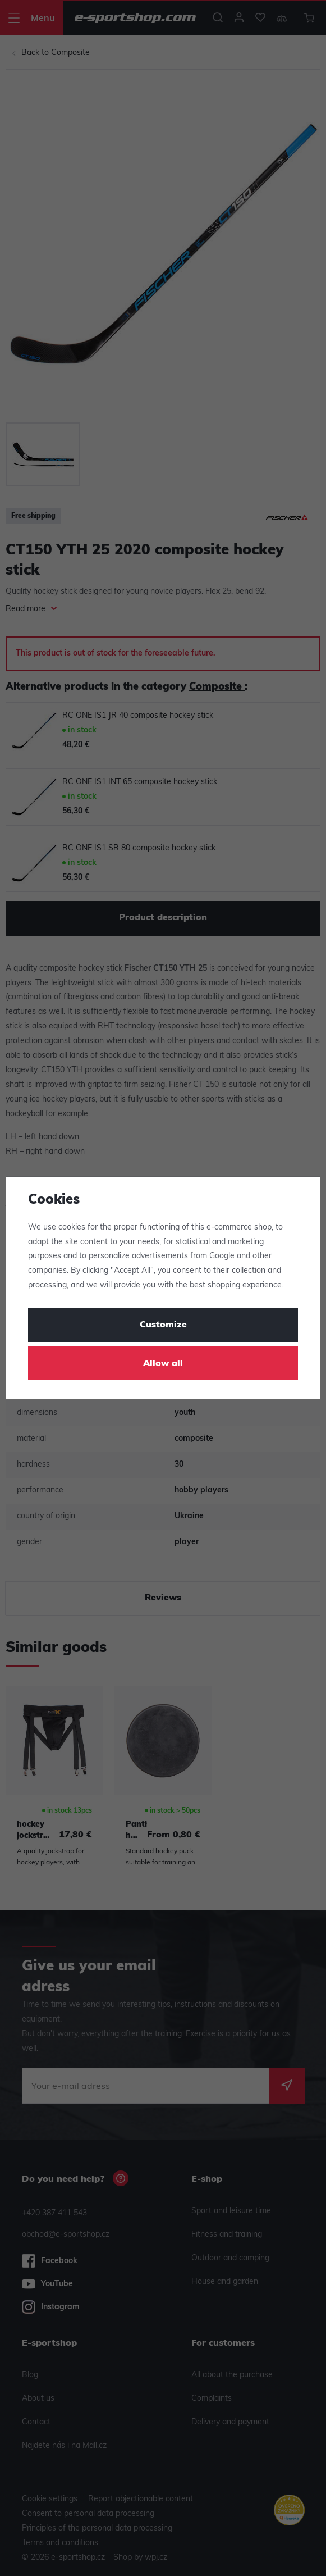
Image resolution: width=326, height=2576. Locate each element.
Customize (163, 1325)
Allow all (163, 1363)
